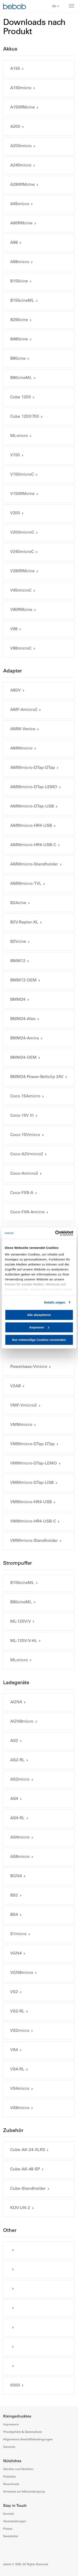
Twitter (34, 2548)
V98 (13, 628)
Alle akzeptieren (39, 1315)
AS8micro (20, 1856)
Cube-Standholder (28, 2188)
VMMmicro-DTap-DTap (32, 1443)
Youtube (24, 2548)
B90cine (18, 358)
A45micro (19, 203)
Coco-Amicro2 (24, 1173)
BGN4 (16, 1875)
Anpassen (39, 1327)
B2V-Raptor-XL (24, 921)
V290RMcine (22, 570)
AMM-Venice (22, 728)
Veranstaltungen (14, 2521)
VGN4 (16, 1953)
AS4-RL (17, 1817)
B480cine (19, 338)
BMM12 (17, 960)
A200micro (21, 145)
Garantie (9, 2447)
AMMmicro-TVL (25, 883)
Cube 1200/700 (24, 416)
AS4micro (20, 1837)
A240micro (20, 164)
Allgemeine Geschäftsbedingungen (28, 2439)
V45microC (21, 590)
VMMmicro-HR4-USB (31, 1501)
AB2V (15, 690)
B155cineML (22, 300)
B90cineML (21, 377)
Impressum (11, 2424)
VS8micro (19, 2107)
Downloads (11, 2484)
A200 (15, 126)
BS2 (14, 1895)
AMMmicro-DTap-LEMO (33, 786)
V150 (15, 454)
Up (67, 2569)
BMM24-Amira (24, 1037)
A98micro (19, 261)
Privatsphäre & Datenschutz (22, 2432)
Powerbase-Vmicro (28, 1366)
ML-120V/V (20, 1621)
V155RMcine (22, 493)
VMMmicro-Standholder (34, 1540)
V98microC (21, 648)
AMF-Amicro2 (23, 709)
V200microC (22, 532)
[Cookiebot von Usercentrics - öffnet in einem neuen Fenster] (55, 1233)
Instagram (15, 2548)
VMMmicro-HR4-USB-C (33, 1521)
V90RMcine (21, 609)
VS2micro (19, 2030)
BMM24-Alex (23, 1018)
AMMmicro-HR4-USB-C (33, 844)
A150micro (20, 87)
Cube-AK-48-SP (25, 2168)
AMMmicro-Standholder (34, 864)
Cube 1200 (20, 396)
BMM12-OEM (23, 979)
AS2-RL (17, 1759)
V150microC (22, 474)
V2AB (15, 1385)
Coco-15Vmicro (25, 1134)
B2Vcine (18, 941)
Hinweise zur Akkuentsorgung (24, 2491)
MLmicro (19, 435)
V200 (15, 512)
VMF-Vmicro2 (23, 1405)
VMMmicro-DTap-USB (32, 1482)
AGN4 (16, 1701)
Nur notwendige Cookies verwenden (39, 1340)
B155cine (19, 280)
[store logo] (14, 7)
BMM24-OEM (23, 1057)
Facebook (6, 2548)
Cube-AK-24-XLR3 (27, 2149)
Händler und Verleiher (18, 2469)
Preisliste (9, 2476)
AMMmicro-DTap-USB (32, 806)
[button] (56, 6)
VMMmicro (21, 1424)
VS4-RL (17, 2068)
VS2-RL (17, 2011)
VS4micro (19, 2088)
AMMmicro (21, 748)
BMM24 (17, 999)
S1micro (18, 1933)
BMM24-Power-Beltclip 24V (36, 1076)
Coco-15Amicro (25, 1095)
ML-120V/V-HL (23, 1640)
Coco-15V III (22, 1115)
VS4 (14, 2049)
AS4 (14, 1798)
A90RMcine (21, 222)
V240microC (22, 551)
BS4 (14, 1914)
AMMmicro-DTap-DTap (32, 767)
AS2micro (20, 1779)
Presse (7, 2528)
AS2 (14, 1740)
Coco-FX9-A (21, 1192)
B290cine (19, 319)
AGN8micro (21, 1721)
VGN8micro (21, 1972)
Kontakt (8, 2514)
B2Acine (18, 902)
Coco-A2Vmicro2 (26, 1153)
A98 (14, 242)
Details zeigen (54, 1302)
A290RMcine (22, 184)
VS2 (14, 1991)
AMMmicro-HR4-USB (31, 825)
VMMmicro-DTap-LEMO (33, 1463)
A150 (15, 68)
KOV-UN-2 (20, 2207)
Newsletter (10, 2536)
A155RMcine (22, 107)
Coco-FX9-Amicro (27, 1211)
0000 (15, 2385)
